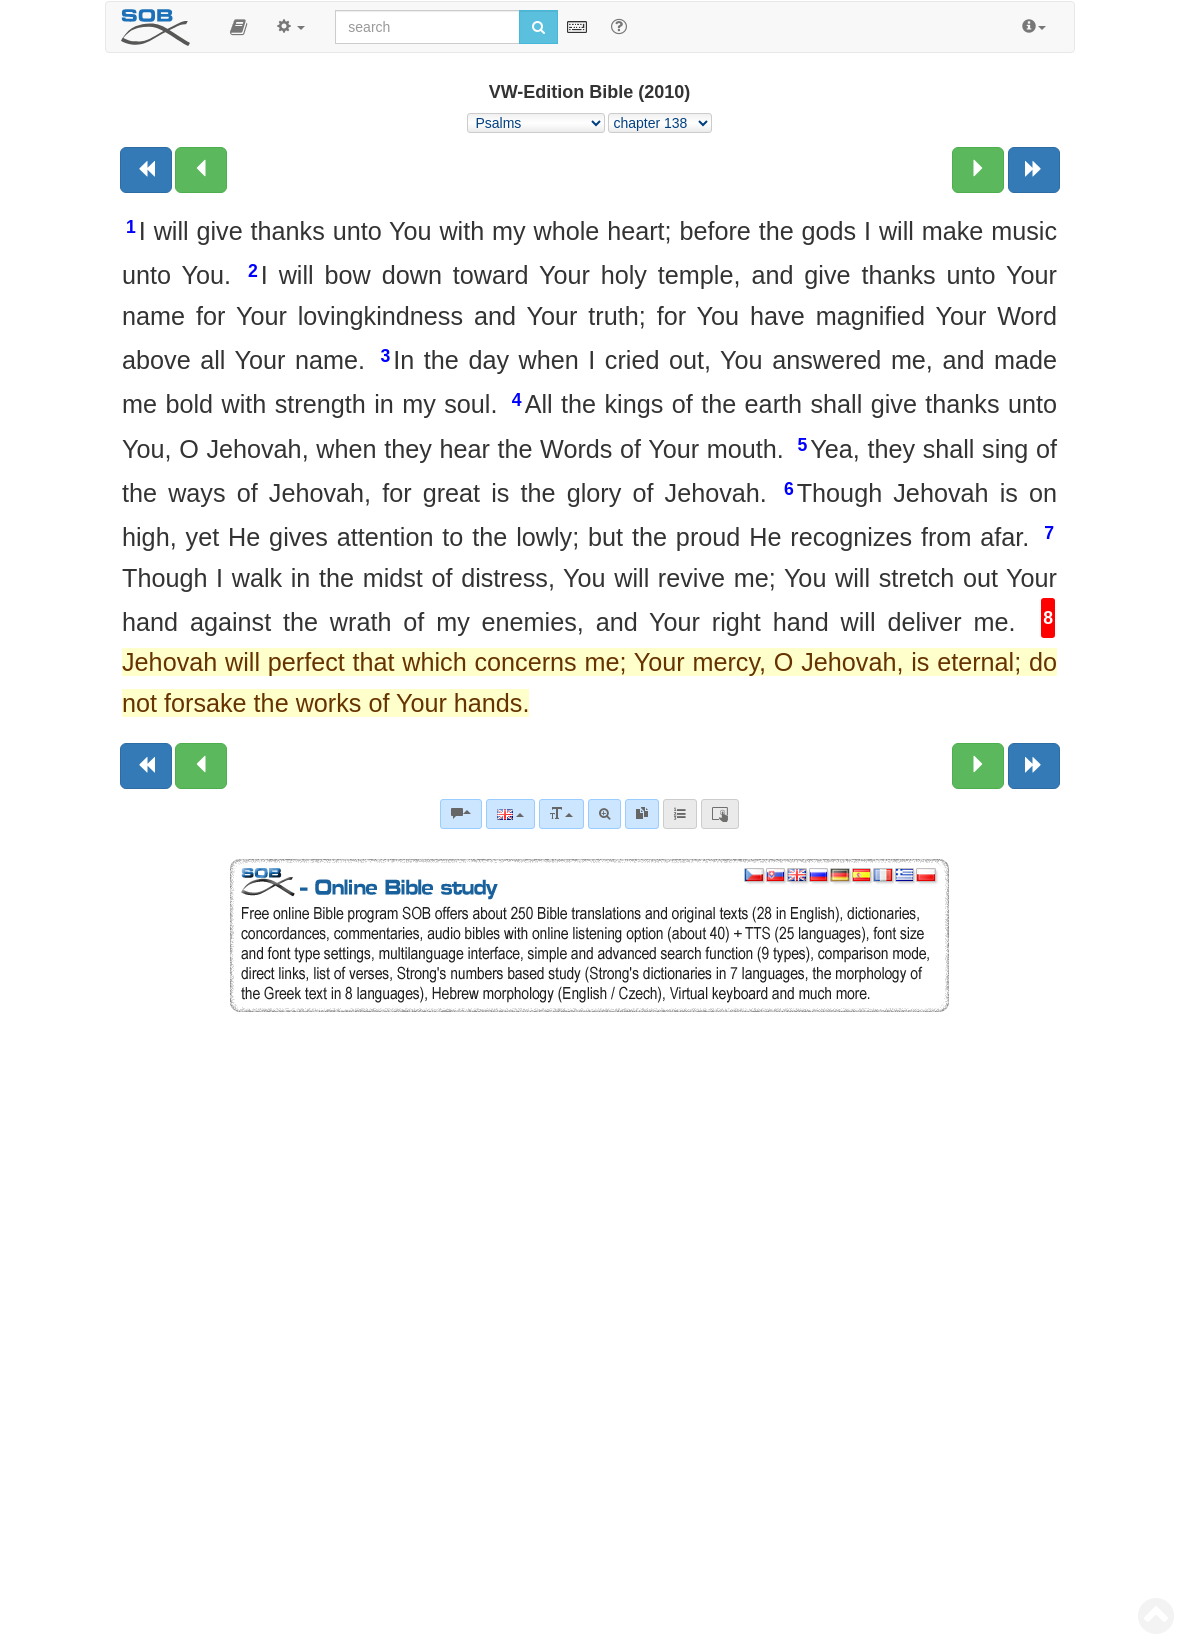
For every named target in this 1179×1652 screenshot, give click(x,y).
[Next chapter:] (978, 170)
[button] (238, 27)
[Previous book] (146, 170)
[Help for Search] (619, 26)
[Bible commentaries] (461, 814)
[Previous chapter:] (201, 170)
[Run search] (538, 27)
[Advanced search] (604, 814)
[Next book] (1034, 170)
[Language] (510, 814)
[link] (642, 814)
